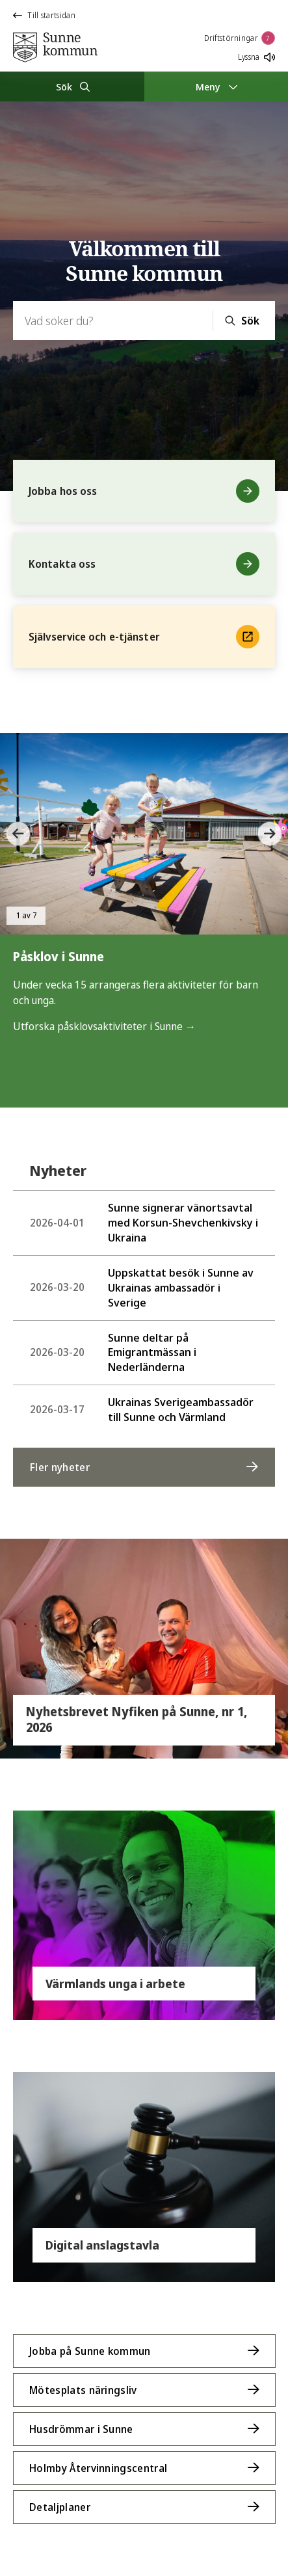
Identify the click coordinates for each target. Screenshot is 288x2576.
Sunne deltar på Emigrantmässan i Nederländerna (113, 1352)
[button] (19, 834)
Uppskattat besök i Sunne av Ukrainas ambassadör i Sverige (142, 1287)
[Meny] (216, 86)
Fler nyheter (60, 1467)
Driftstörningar (240, 38)
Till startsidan (44, 15)
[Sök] (72, 86)
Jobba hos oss (144, 491)
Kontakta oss (144, 564)
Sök (250, 320)
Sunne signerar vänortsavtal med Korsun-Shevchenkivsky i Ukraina (144, 1222)
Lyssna (256, 56)
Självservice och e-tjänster (144, 636)
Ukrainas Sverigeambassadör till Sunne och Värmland (142, 1409)
